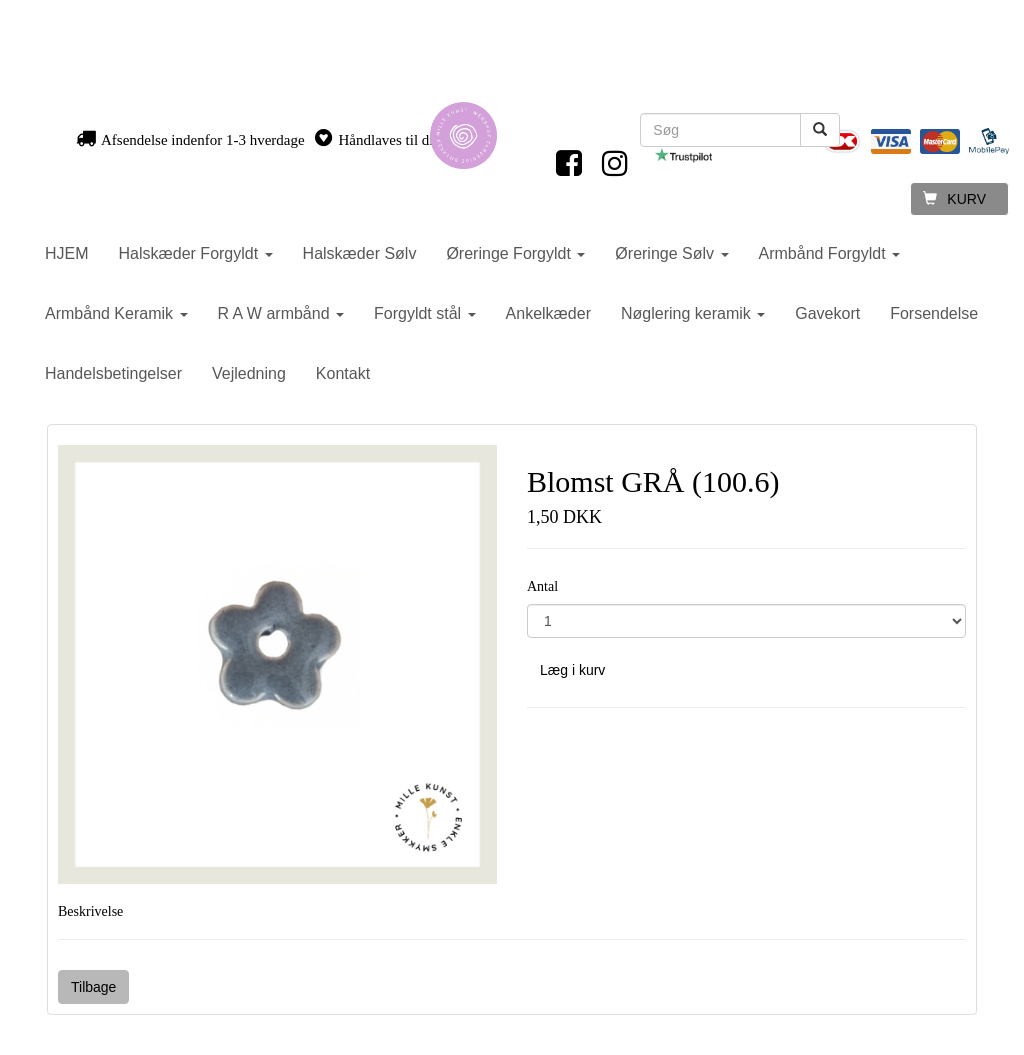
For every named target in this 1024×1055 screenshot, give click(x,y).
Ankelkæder (548, 313)
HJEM (67, 253)
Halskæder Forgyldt (196, 253)
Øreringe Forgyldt (515, 253)
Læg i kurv (572, 670)
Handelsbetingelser (113, 373)
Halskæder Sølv (360, 253)
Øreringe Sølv (671, 253)
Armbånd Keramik (116, 313)
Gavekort (827, 313)
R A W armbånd (281, 313)
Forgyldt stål (425, 313)
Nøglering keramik (693, 313)
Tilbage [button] (93, 987)
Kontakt (343, 373)
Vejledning (249, 373)
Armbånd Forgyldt (830, 253)
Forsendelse (934, 313)
